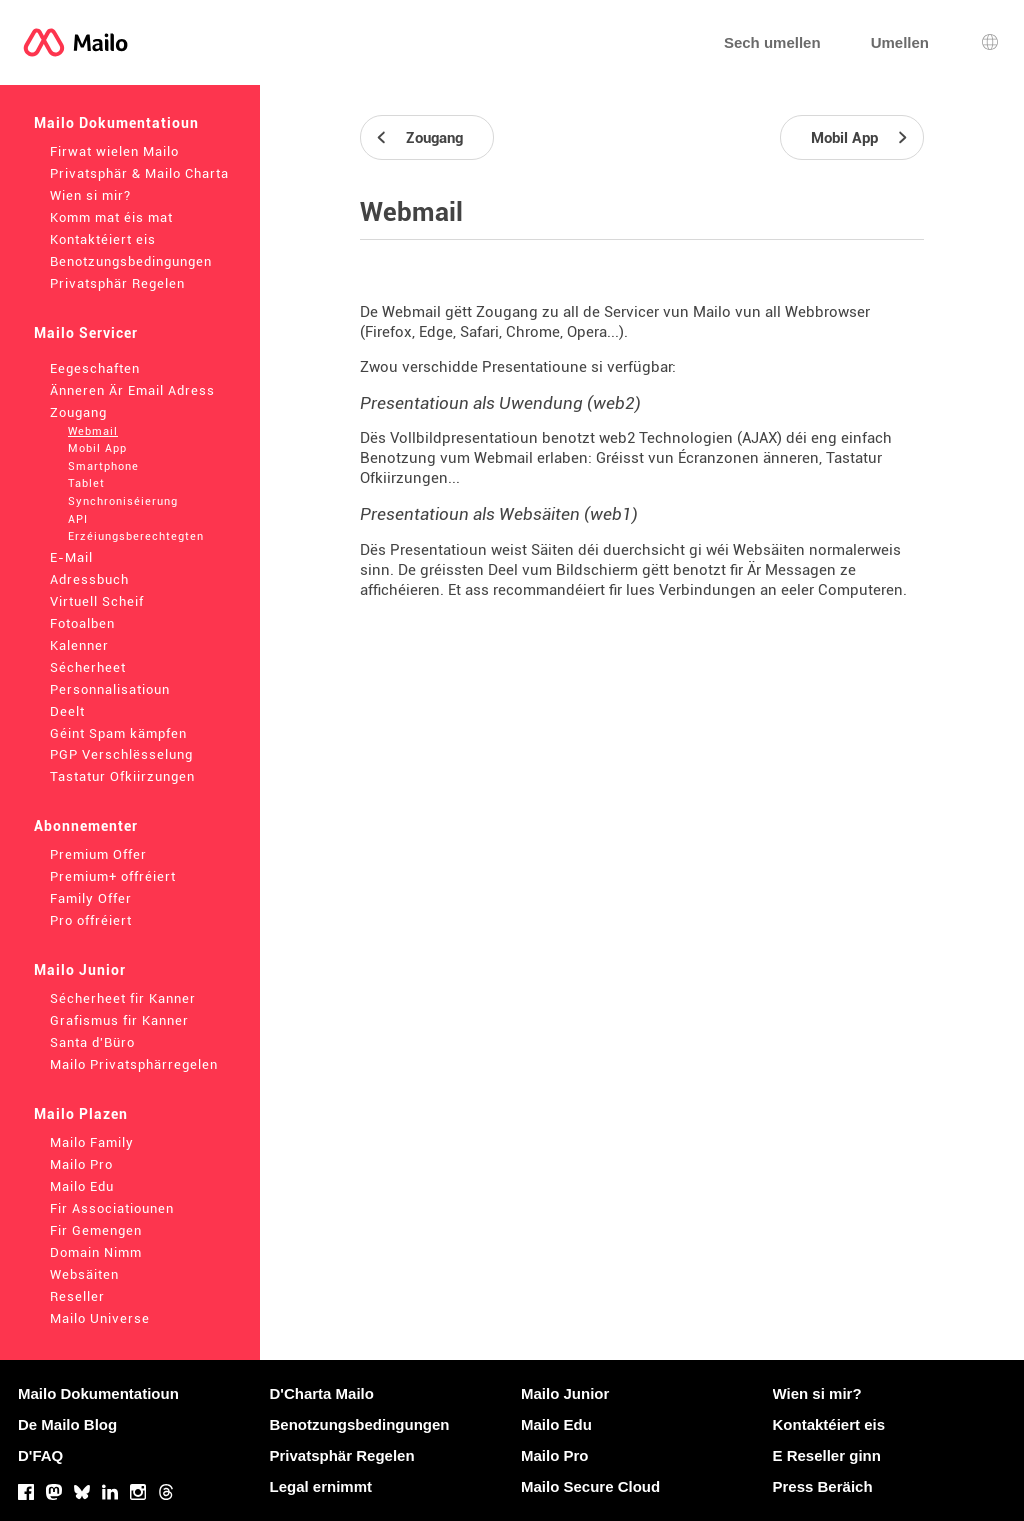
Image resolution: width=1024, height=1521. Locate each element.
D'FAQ (40, 1455)
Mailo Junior (80, 970)
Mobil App (97, 448)
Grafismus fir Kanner (119, 1020)
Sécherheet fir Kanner (123, 998)
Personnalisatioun (110, 689)
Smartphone (103, 466)
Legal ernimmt (321, 1486)
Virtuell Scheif (97, 601)
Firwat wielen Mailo (114, 151)
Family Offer (91, 898)
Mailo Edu (82, 1186)
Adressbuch (89, 579)
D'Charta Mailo (322, 1393)
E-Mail (71, 557)
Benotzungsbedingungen (131, 261)
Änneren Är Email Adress (132, 390)
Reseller (77, 1296)
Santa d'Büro (92, 1042)
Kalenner (79, 645)
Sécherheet (88, 667)
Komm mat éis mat (111, 217)
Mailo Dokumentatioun (116, 123)
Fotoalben (82, 623)
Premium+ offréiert (113, 876)
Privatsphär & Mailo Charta (139, 173)
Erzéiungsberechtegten (136, 536)
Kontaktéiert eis (103, 239)
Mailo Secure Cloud (590, 1486)
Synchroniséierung (123, 501)
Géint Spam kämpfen (118, 733)
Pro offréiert (91, 920)
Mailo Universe (100, 1318)
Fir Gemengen (96, 1230)
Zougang (78, 412)
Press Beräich (823, 1486)
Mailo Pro (81, 1164)
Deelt (67, 711)
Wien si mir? (90, 195)
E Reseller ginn (827, 1455)
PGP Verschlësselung (121, 754)
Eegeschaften (95, 368)
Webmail (93, 431)
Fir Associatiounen (112, 1208)
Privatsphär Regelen (117, 283)
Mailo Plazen (81, 1114)
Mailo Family (92, 1142)
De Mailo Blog (67, 1424)
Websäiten (84, 1274)
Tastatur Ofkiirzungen (122, 776)
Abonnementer (86, 826)
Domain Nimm (96, 1252)
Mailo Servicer (86, 333)
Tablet (86, 483)
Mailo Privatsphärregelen (134, 1064)
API (78, 519)
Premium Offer (98, 854)
